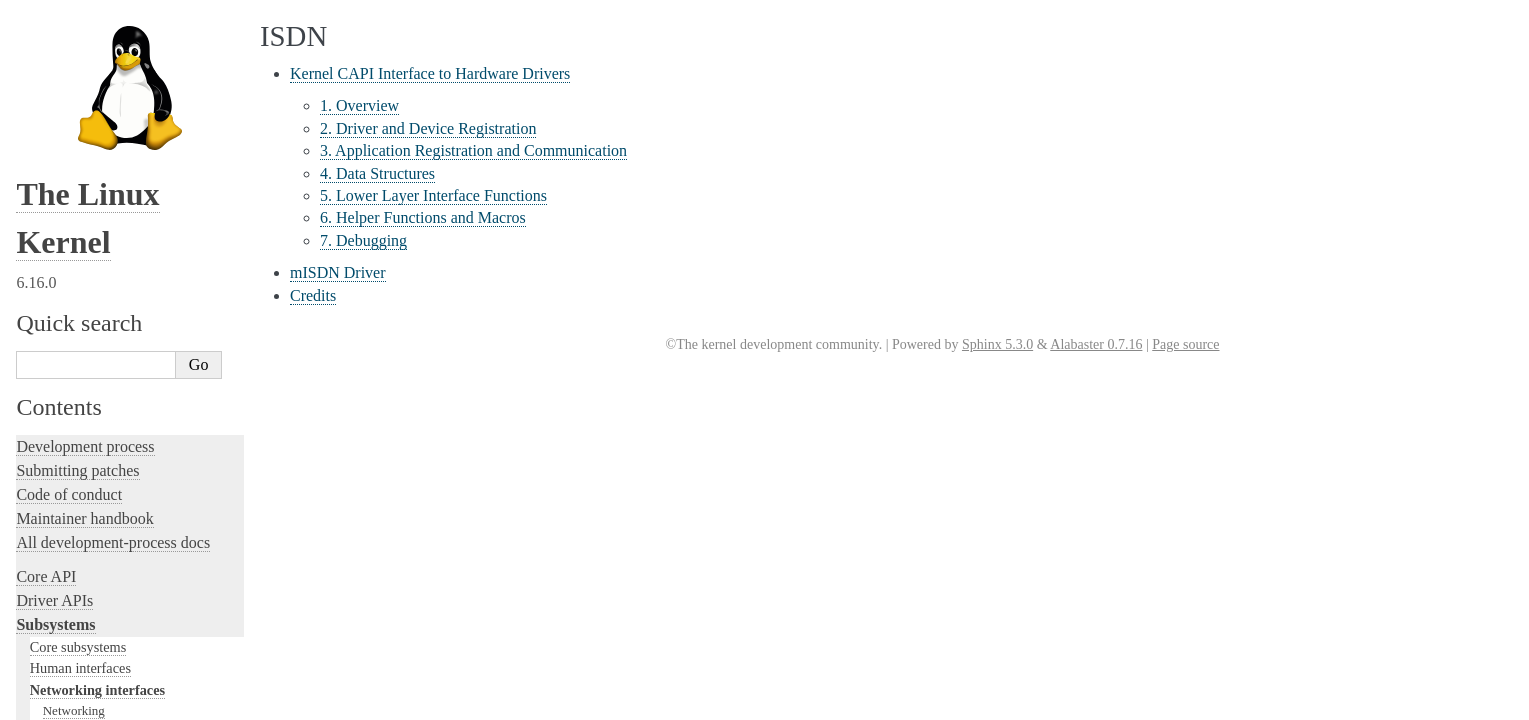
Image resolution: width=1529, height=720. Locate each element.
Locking (42, 185)
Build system (58, 469)
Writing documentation (90, 243)
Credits (313, 295)
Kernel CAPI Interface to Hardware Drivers (430, 73)
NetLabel (67, 62)
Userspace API (63, 541)
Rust (30, 411)
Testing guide (59, 291)
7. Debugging (363, 240)
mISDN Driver (338, 272)
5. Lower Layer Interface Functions (433, 195)
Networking (74, 42)
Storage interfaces (81, 141)
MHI (55, 120)
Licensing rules (65, 219)
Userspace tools (66, 517)
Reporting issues (69, 493)
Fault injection (62, 363)
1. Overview (359, 105)
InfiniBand (71, 81)
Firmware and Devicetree (97, 599)
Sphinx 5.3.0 (997, 344)
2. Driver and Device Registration (428, 128)
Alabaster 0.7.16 (1096, 344)
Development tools (76, 267)
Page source (1185, 344)
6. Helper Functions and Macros (423, 217)
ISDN (58, 101)
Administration (64, 445)
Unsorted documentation (95, 667)
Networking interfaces (97, 22)
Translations (55, 701)
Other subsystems (80, 162)
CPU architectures (74, 633)
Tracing (40, 339)
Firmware (47, 575)
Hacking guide (63, 315)
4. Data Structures (377, 173)
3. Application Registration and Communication (473, 150)
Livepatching (58, 387)
